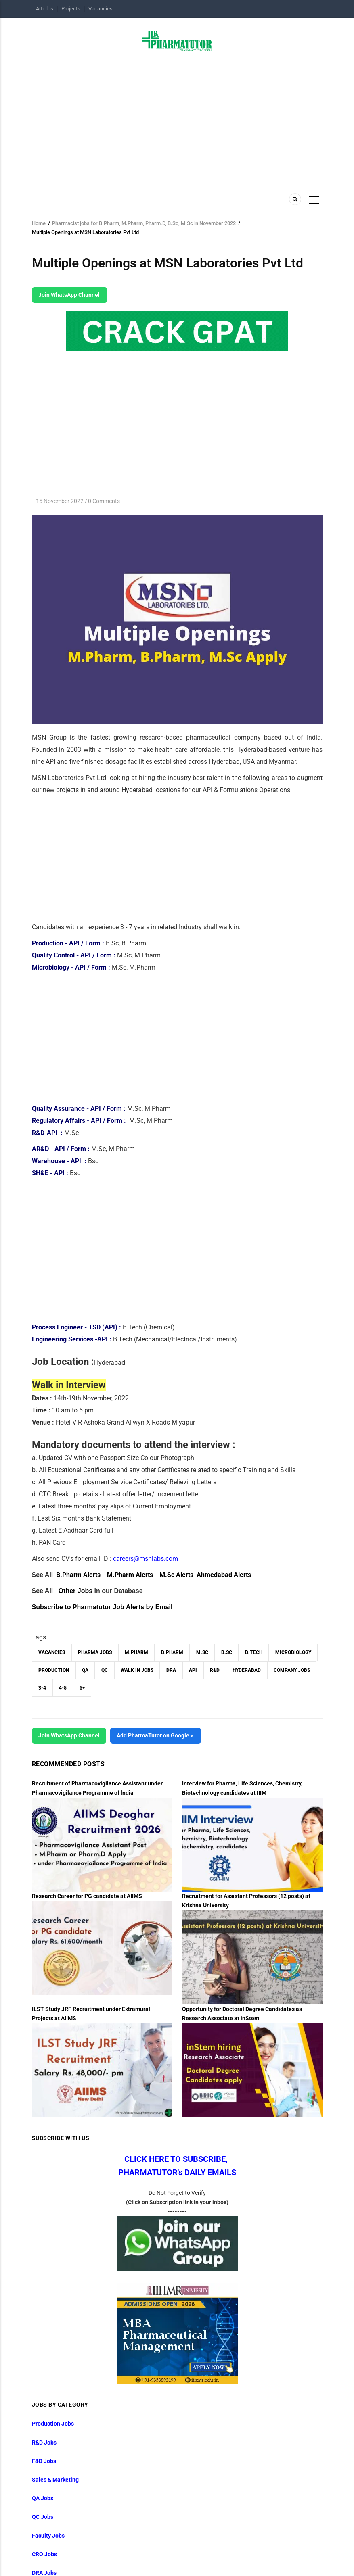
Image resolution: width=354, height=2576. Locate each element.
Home (39, 223)
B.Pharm (172, 1652)
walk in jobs (137, 1670)
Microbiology (293, 1652)
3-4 (42, 1688)
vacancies (51, 1652)
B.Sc (226, 1652)
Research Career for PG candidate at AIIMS (87, 1896)
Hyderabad (247, 1670)
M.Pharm (136, 1652)
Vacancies (100, 9)
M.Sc (202, 1652)
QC (104, 1670)
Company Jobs (292, 1670)
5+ (82, 1688)
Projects (70, 9)
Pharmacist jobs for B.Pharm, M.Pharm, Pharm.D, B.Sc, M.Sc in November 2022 (144, 223)
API (193, 1670)
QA (85, 1670)
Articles (44, 9)
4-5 (63, 1688)
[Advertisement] (177, 119)
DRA (171, 1670)
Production (53, 1670)
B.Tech (253, 1652)
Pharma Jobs (95, 1652)
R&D (215, 1670)
